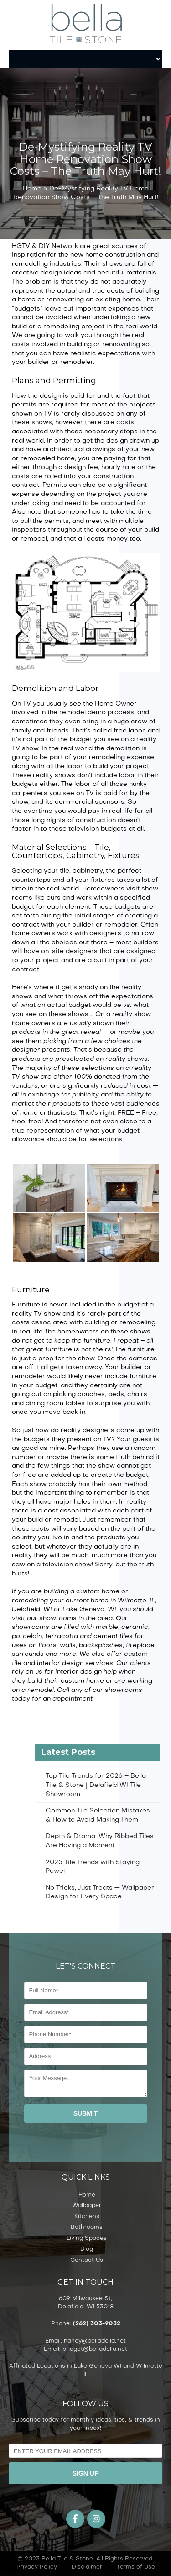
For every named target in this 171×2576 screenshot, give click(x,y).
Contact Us (86, 2260)
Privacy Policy (36, 2567)
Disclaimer (87, 2567)
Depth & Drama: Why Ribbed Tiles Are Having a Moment (100, 1841)
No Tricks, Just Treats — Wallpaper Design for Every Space (100, 1892)
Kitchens (86, 2216)
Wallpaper (86, 2205)
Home (32, 189)
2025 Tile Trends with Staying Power (93, 1867)
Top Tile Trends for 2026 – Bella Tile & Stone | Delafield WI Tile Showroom (96, 1785)
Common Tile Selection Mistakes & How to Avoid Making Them (98, 1815)
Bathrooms (87, 2227)
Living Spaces (87, 2238)
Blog (86, 2249)
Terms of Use (136, 2567)
